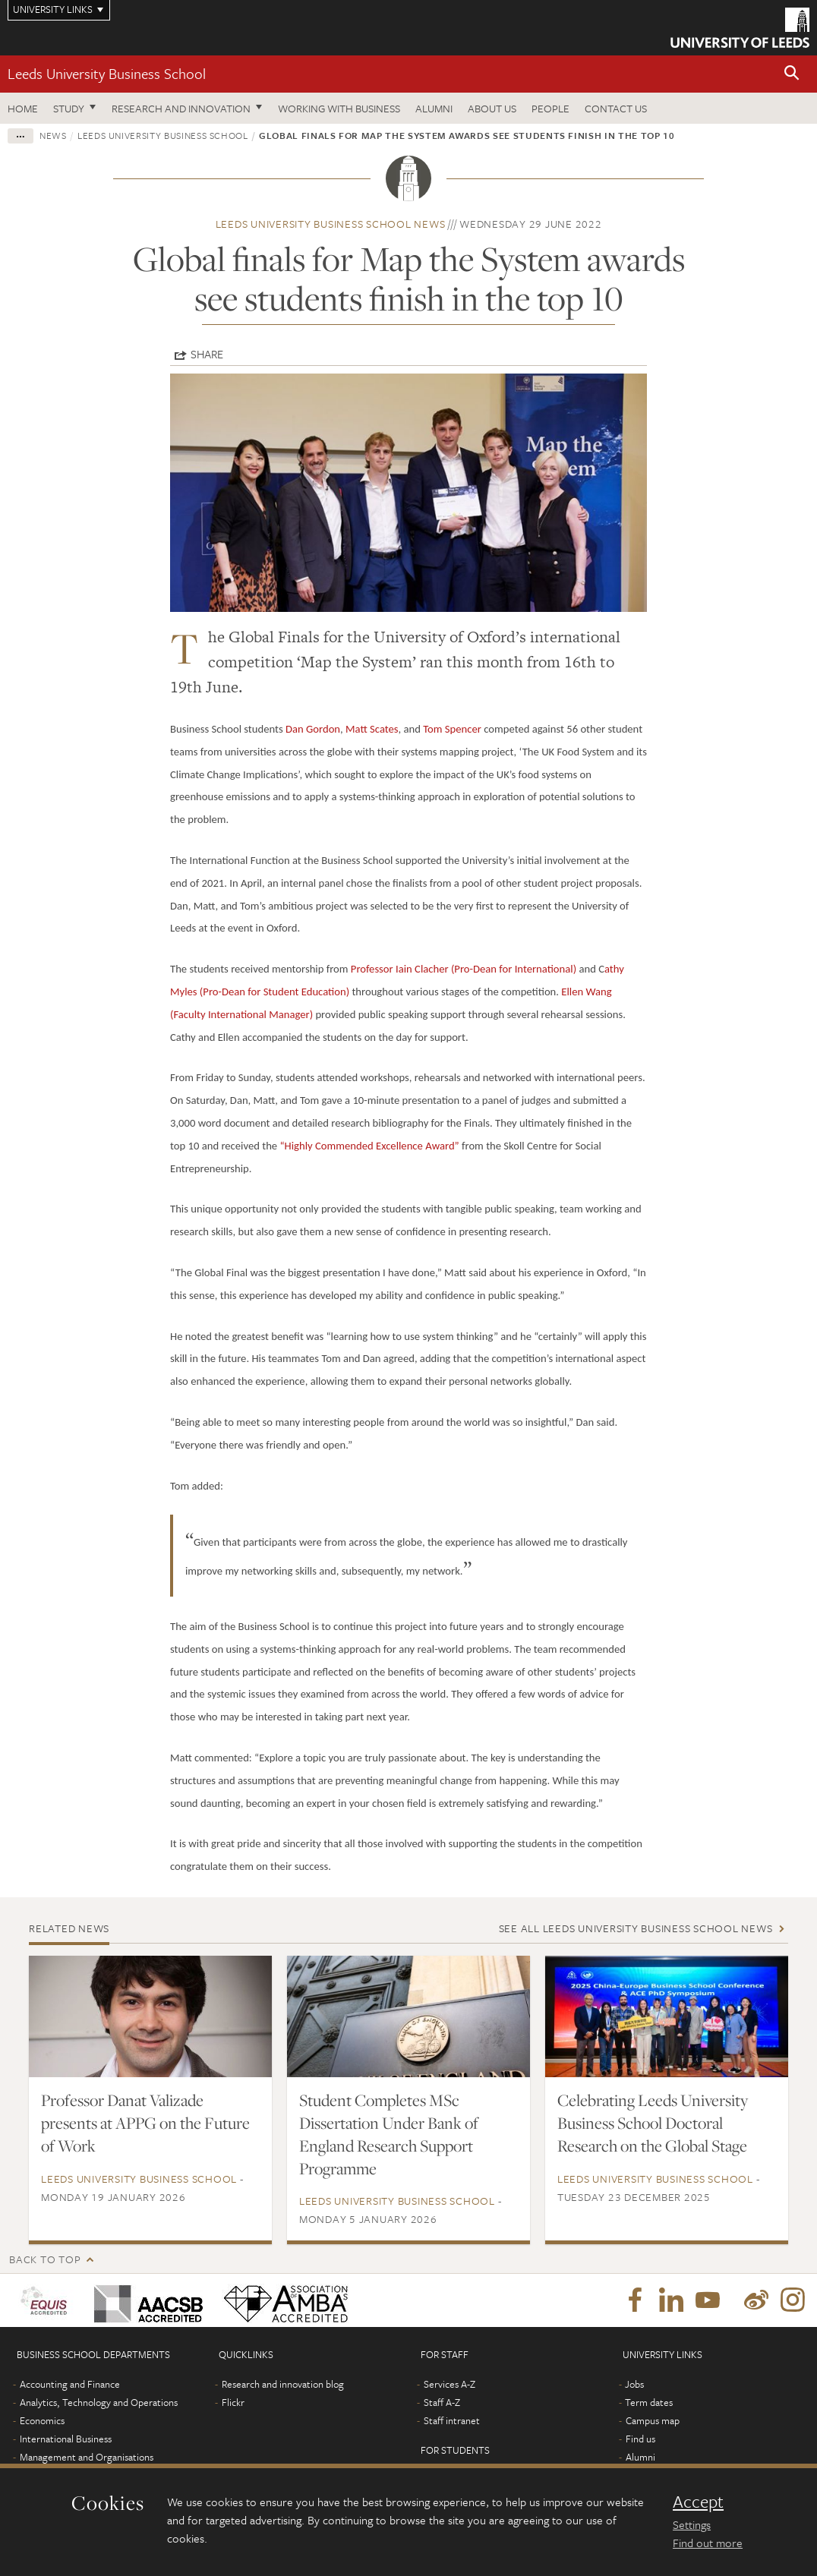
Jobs (634, 2384)
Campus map (653, 2420)
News (53, 135)
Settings (692, 2524)
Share (207, 353)
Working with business (339, 108)
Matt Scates (372, 729)
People (550, 108)
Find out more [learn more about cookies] (708, 2542)
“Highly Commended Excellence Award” (369, 1145)
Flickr (233, 2402)
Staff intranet (452, 2420)
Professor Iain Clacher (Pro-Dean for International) (463, 969)
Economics (42, 2420)
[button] (791, 74)
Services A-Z (449, 2384)
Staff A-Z (442, 2402)
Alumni (434, 108)
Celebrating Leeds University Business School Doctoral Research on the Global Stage (652, 2123)
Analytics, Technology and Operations (99, 2402)
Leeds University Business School (107, 73)
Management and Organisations (86, 2456)
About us (492, 108)
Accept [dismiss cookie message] (698, 2501)
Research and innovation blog (283, 2384)
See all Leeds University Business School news (636, 1928)
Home (23, 108)
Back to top (44, 2259)
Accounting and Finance (70, 2384)
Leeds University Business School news (331, 224)
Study (68, 108)
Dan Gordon (312, 729)
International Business (66, 2438)
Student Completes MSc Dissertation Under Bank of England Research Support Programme (388, 2134)
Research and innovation (181, 108)
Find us (640, 2438)
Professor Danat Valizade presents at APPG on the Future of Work (145, 2123)
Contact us (616, 108)
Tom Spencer (452, 729)
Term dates (649, 2402)
